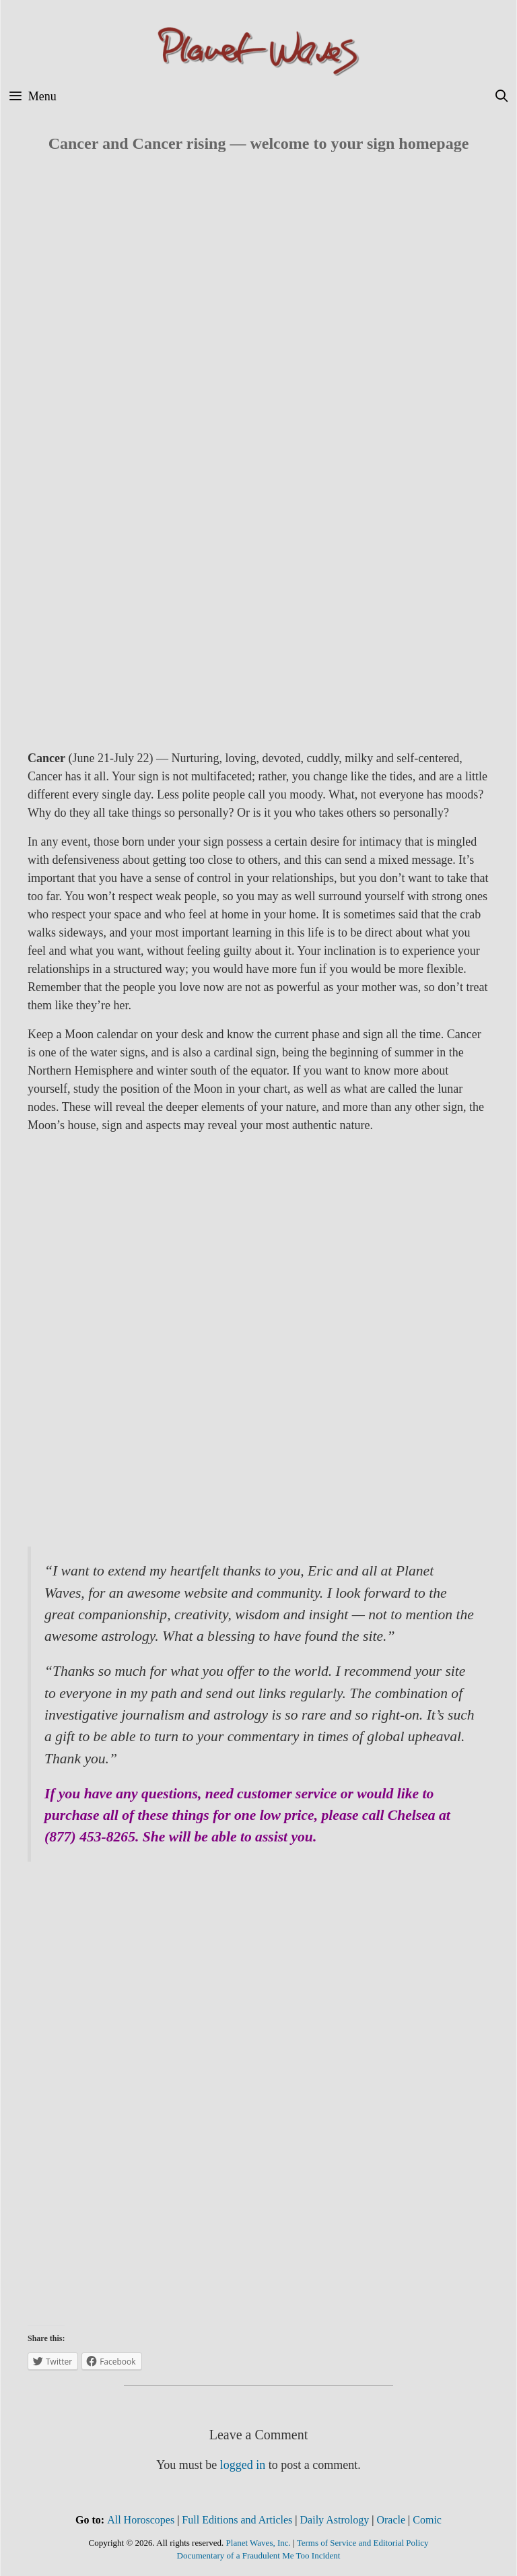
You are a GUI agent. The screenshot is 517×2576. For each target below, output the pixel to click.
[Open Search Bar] (501, 96)
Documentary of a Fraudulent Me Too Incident (259, 2555)
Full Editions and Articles (237, 2520)
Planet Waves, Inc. (258, 2543)
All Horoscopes (140, 2520)
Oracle (390, 2520)
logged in (243, 2465)
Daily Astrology (335, 2520)
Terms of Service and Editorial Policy (363, 2543)
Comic (427, 2520)
